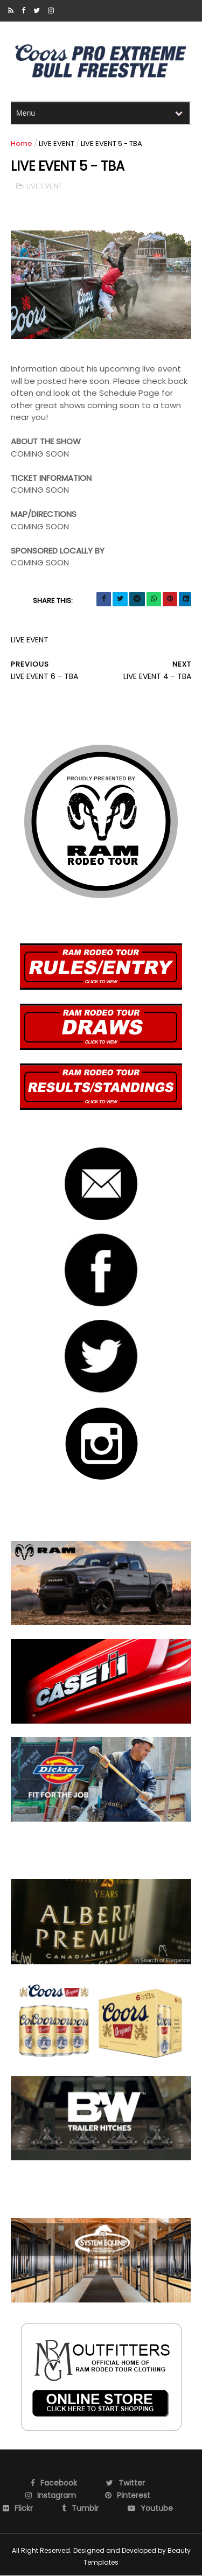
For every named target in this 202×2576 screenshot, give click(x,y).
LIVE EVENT (56, 143)
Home (21, 143)
